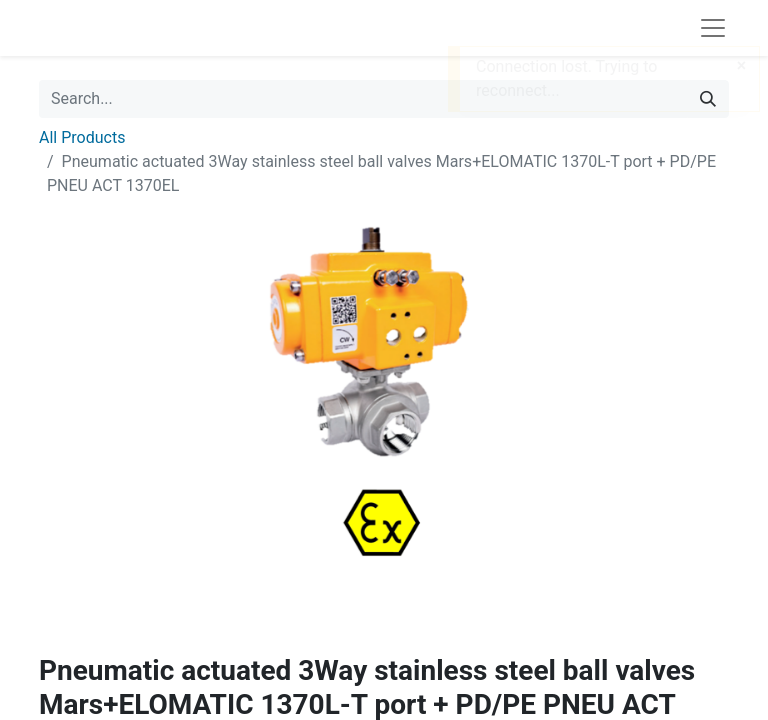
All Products (82, 137)
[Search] (708, 99)
